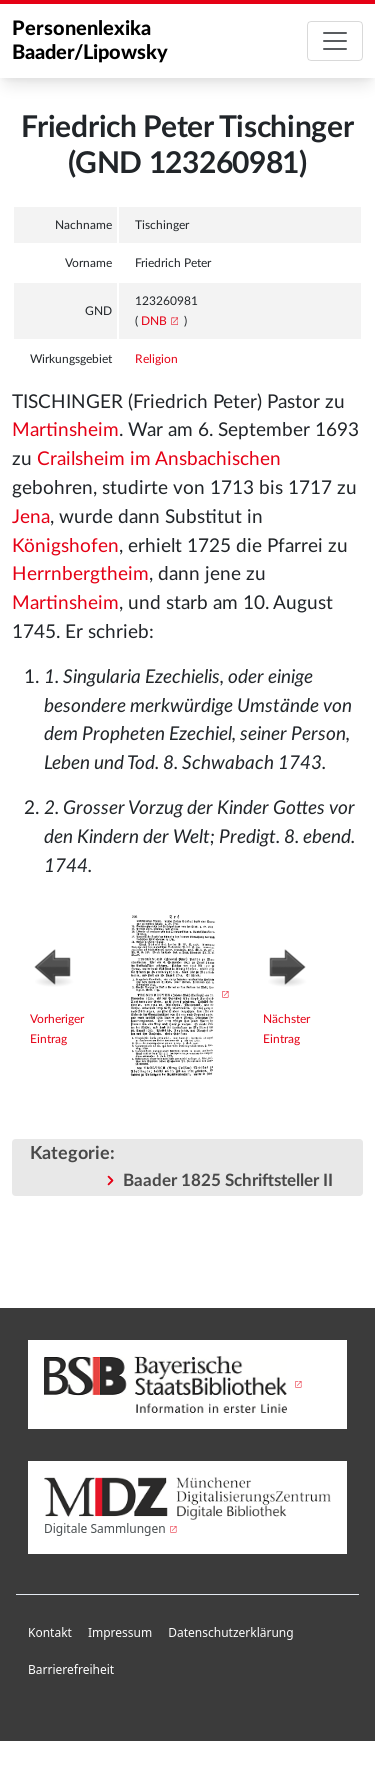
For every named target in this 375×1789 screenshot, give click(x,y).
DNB (154, 321)
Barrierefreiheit (71, 1669)
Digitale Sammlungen (105, 1528)
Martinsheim (65, 430)
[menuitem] (50, 1633)
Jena (31, 517)
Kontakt (50, 1632)
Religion (156, 359)
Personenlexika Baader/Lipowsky (90, 41)
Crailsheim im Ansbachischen (159, 459)
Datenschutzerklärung (230, 1632)
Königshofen (65, 546)
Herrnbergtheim (80, 574)
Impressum (120, 1632)
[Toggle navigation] (335, 41)
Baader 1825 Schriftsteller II (228, 1180)
